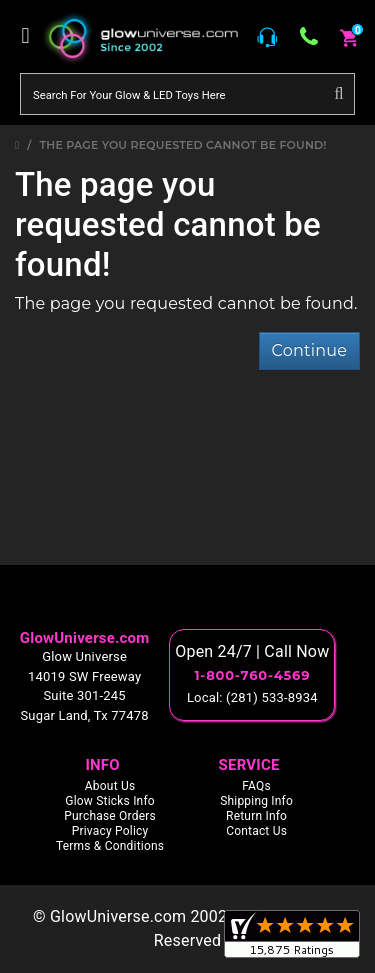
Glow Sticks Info (110, 801)
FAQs (256, 786)
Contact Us (256, 831)
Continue (309, 350)
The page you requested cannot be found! (183, 145)
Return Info (256, 816)
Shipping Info (256, 801)
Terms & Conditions (110, 846)
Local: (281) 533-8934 (252, 697)
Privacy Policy (110, 831)
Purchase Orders (110, 816)
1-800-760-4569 (252, 675)
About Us (110, 786)
